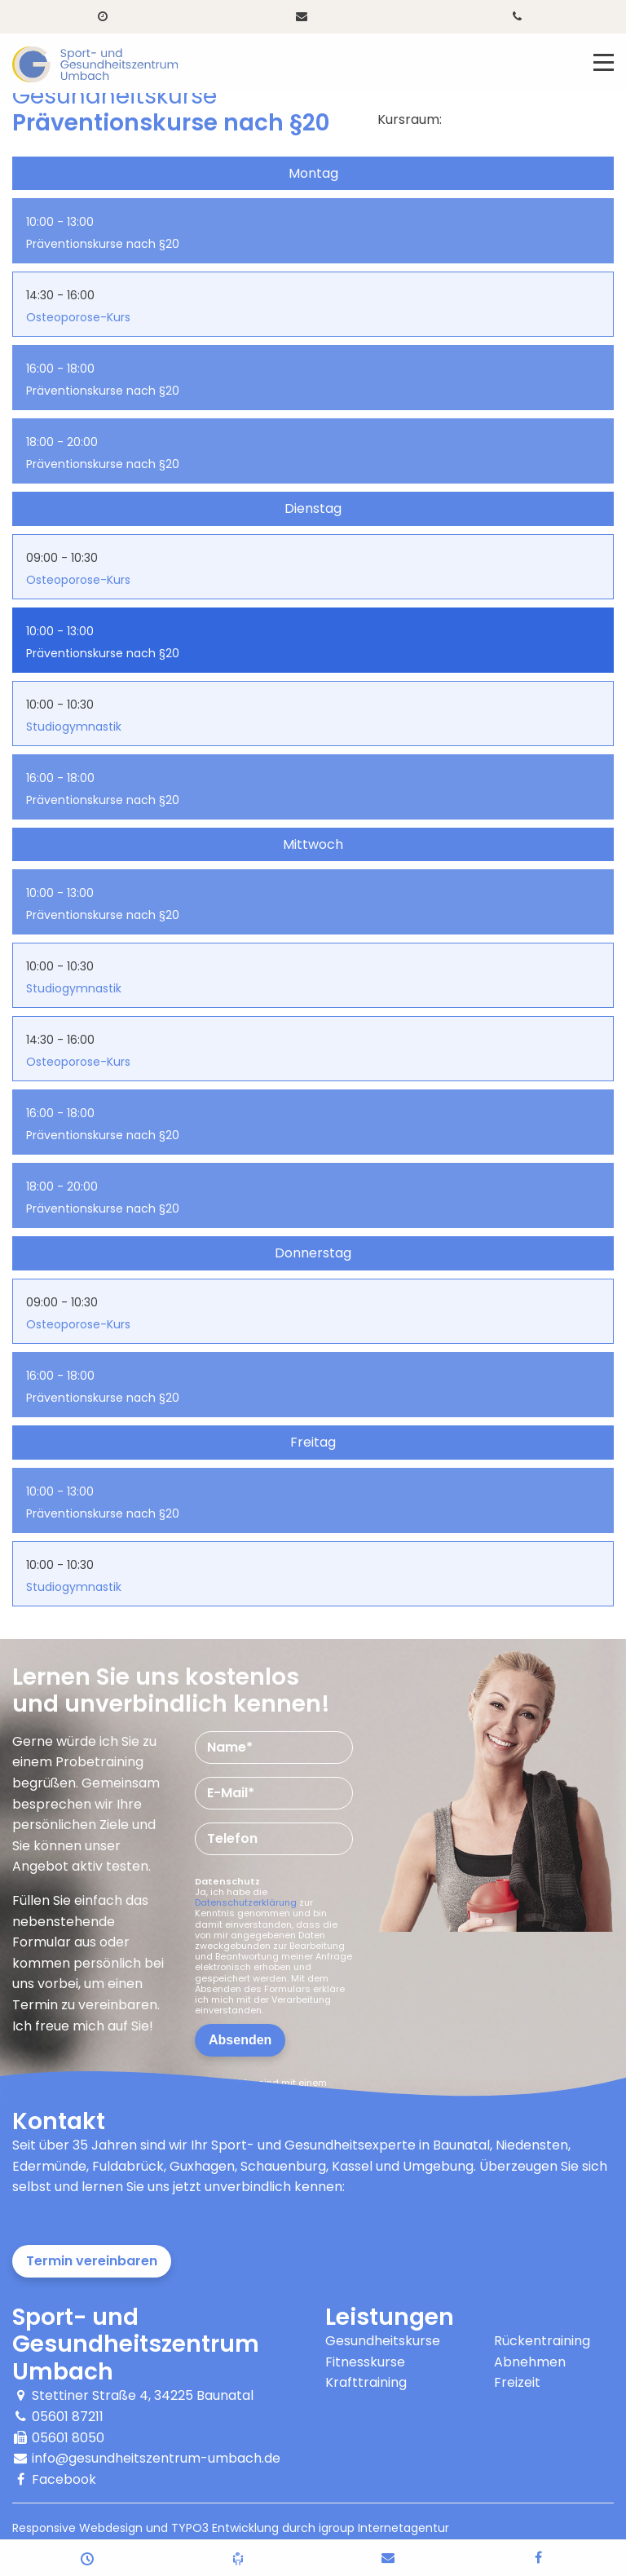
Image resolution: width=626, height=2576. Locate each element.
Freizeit (517, 2382)
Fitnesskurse (365, 2362)
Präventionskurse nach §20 (102, 244)
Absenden (240, 2040)
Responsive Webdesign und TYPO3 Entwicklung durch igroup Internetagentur (230, 2528)
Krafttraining (366, 2382)
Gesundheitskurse (382, 2340)
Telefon (232, 1838)
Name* (230, 1747)
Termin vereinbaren (91, 2260)
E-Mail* (230, 1792)
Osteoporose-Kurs (78, 317)
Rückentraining (542, 2340)
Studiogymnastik (73, 726)
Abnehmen (530, 2362)
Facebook (64, 2479)
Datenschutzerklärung (246, 1902)
